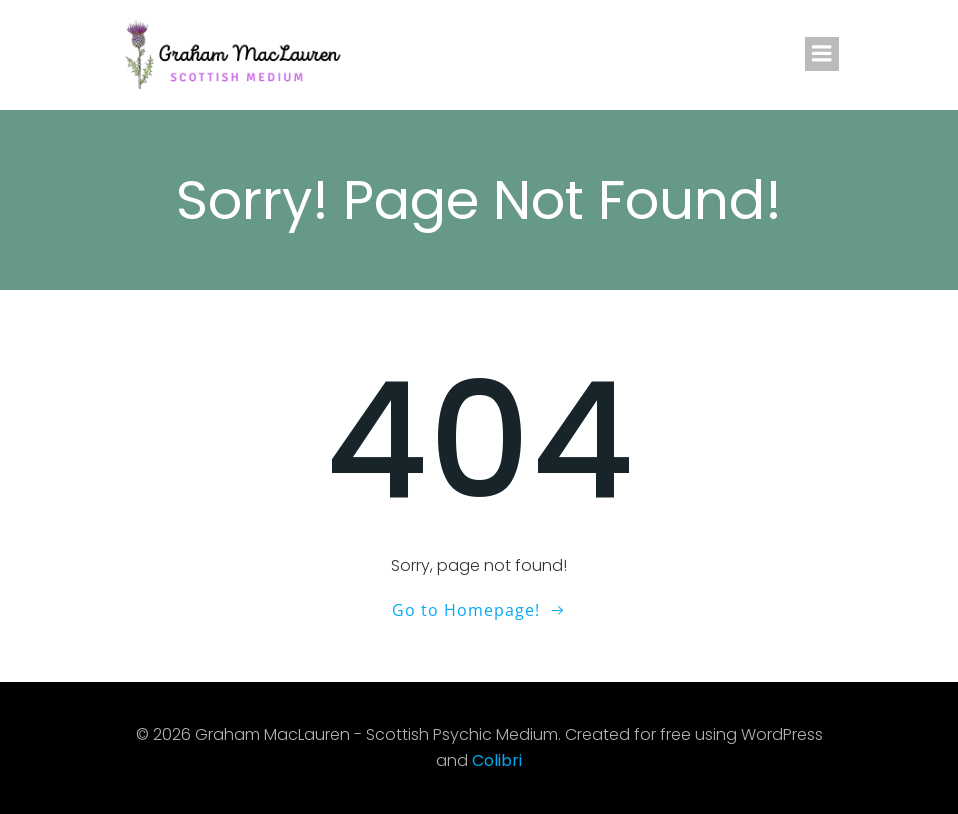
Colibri (497, 760)
